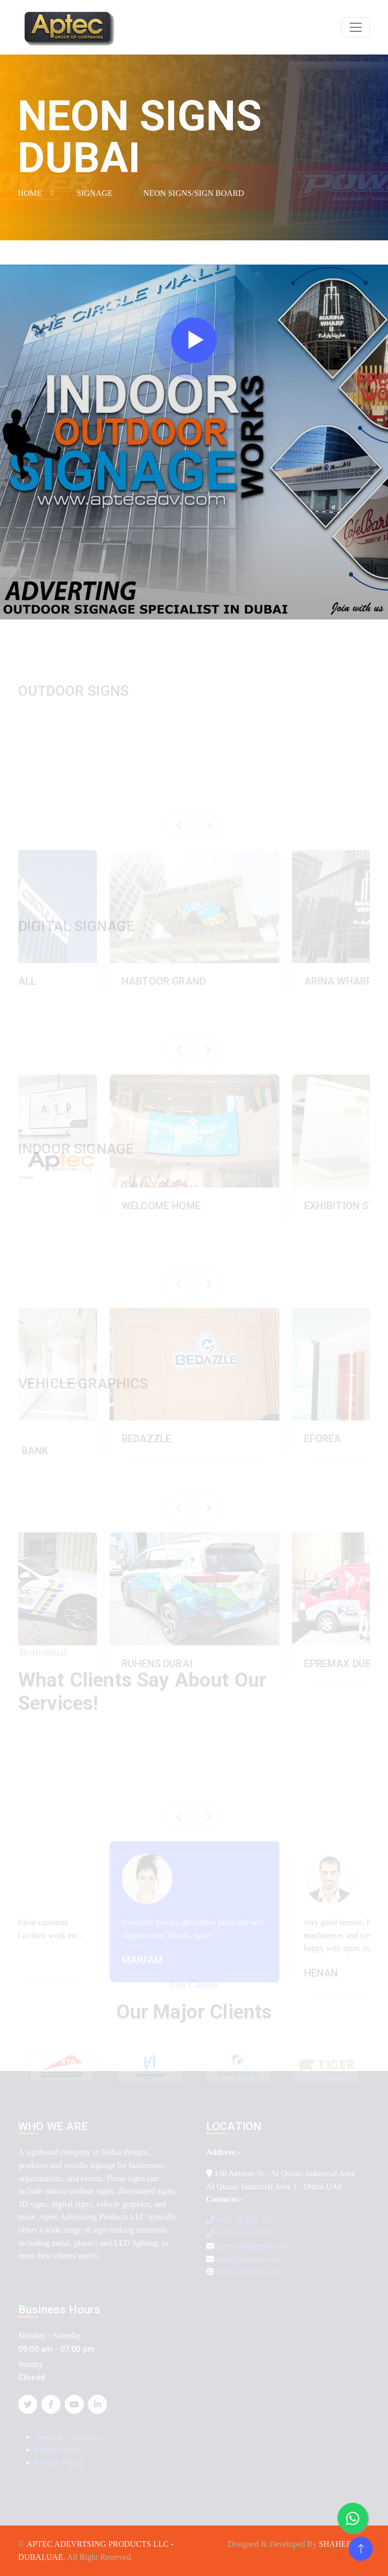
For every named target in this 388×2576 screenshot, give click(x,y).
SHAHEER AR (344, 2544)
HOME (30, 193)
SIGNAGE (95, 193)
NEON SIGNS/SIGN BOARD (194, 193)
